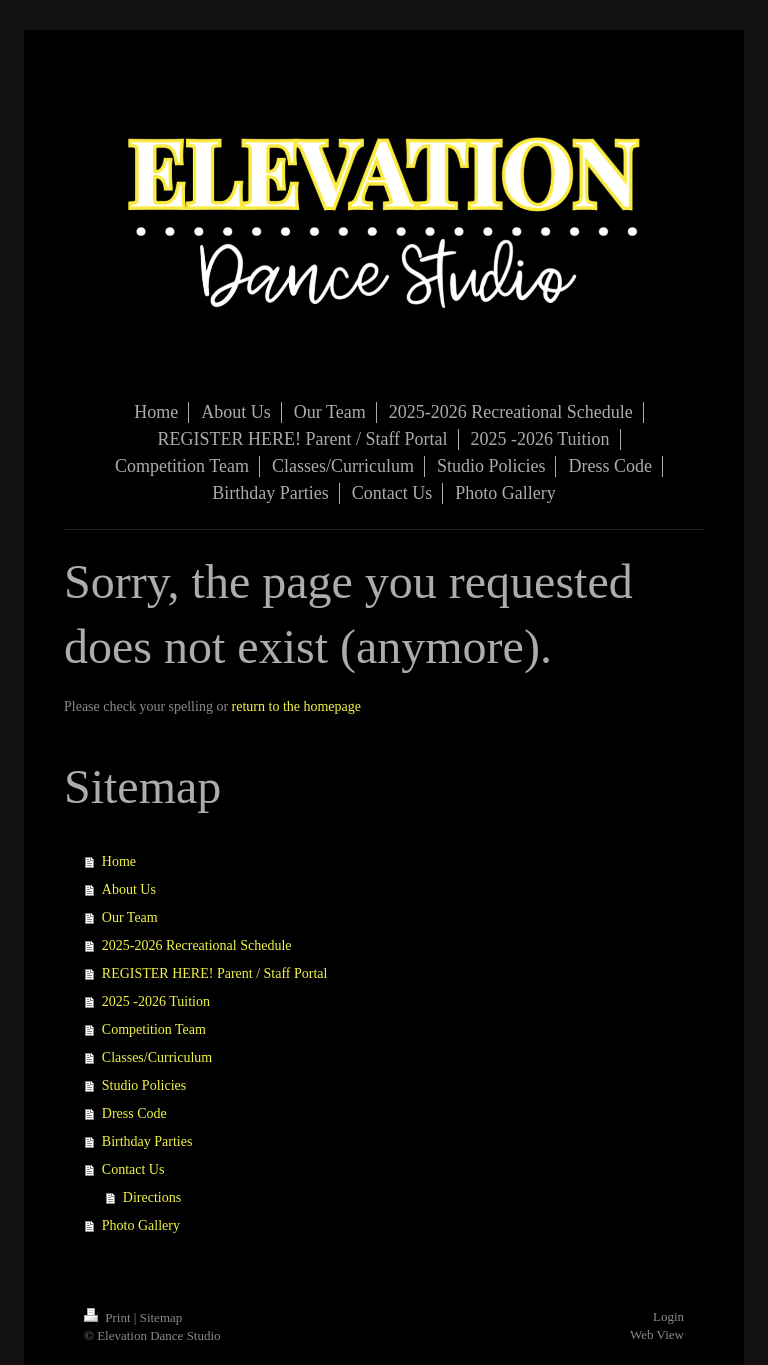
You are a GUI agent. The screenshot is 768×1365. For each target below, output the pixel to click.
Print (109, 1317)
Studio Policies (144, 1085)
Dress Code (134, 1113)
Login (668, 1316)
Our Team (130, 917)
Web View (657, 1334)
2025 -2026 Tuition (156, 1001)
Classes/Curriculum (157, 1057)
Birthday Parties (147, 1141)
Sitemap (161, 1317)
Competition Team (154, 1029)
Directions (152, 1197)
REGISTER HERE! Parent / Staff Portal (215, 973)
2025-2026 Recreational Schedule (197, 945)
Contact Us (133, 1169)
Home (119, 861)
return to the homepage (296, 706)
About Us (129, 889)
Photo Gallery (141, 1225)
